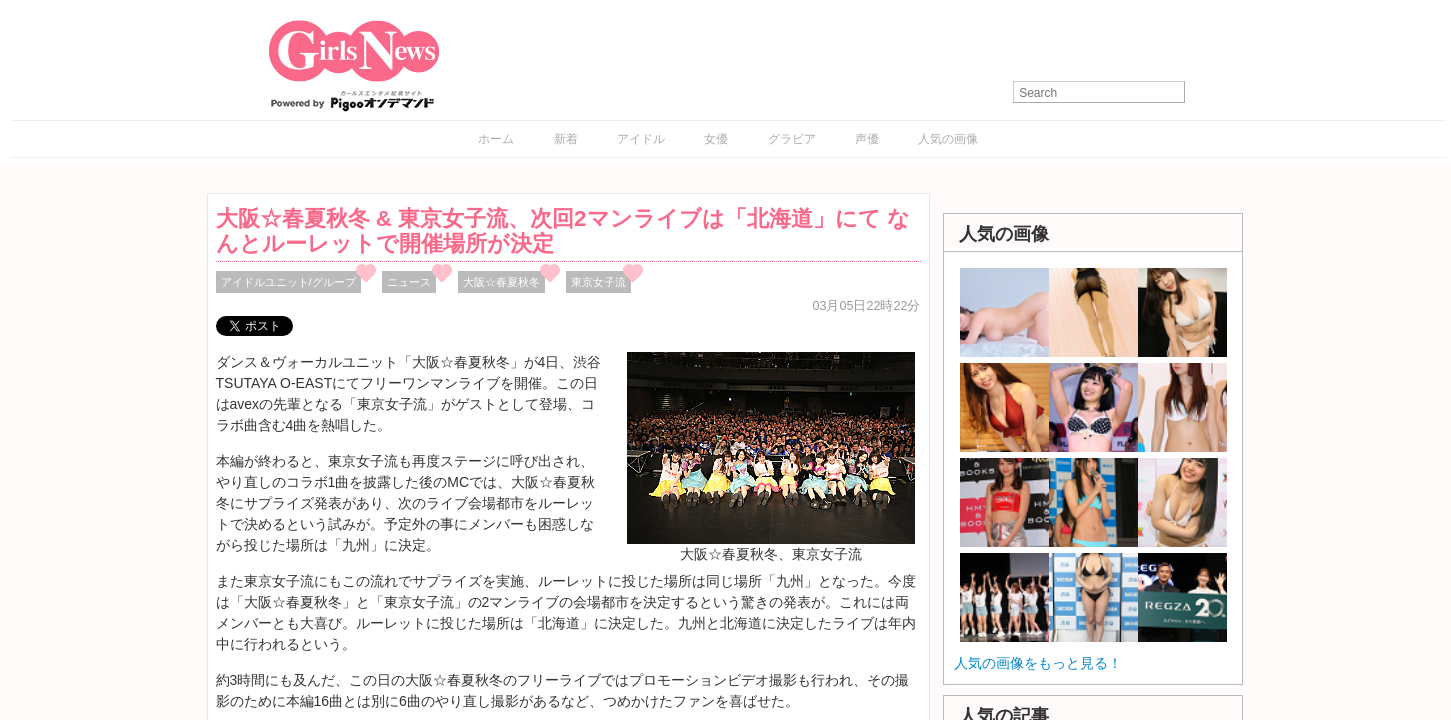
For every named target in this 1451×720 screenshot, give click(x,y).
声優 (867, 139)
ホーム (496, 139)
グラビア (792, 139)
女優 (716, 139)
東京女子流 (598, 282)
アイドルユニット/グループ (288, 282)
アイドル (641, 139)
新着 (566, 139)
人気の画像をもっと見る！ (1038, 663)
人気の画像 (948, 139)
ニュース (409, 282)
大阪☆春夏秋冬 (501, 282)
